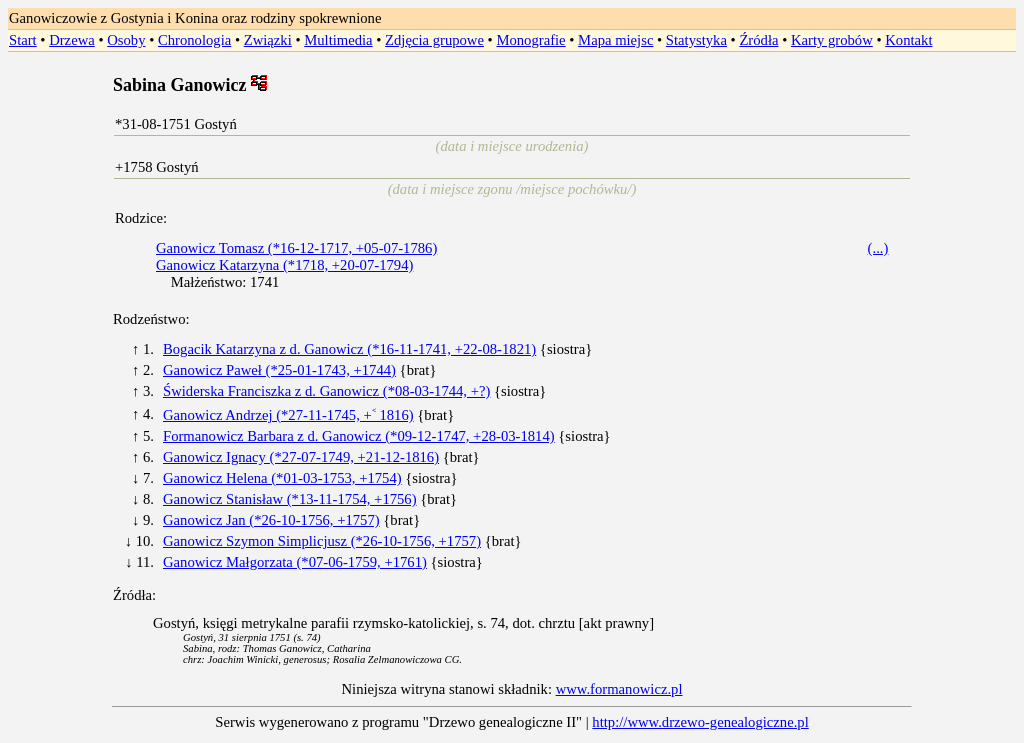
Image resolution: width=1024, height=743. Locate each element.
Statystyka (696, 40)
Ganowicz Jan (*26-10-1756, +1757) (271, 520)
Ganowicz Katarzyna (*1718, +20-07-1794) (284, 265)
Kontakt (908, 40)
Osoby (126, 40)
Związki (268, 40)
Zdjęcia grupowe (434, 40)
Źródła (758, 40)
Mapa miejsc (615, 40)
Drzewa (72, 40)
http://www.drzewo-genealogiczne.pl (700, 722)
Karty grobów (832, 40)
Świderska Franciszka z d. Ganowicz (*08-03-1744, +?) (326, 391)
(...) (878, 248)
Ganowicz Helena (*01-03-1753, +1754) (282, 478)
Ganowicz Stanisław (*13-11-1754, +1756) (290, 499)
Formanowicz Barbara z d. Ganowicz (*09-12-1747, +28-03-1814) (359, 436)
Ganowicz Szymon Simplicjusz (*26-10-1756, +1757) (322, 541)
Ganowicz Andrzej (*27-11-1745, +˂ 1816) (288, 415)
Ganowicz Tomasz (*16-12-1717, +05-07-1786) (296, 248)
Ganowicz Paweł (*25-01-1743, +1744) (279, 370)
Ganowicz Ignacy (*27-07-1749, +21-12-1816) (301, 457)
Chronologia (194, 40)
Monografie (530, 40)
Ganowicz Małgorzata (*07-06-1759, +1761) (295, 562)
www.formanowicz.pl (619, 689)
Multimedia (338, 40)
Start (23, 40)
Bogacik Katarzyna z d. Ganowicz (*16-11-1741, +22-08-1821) (349, 349)
